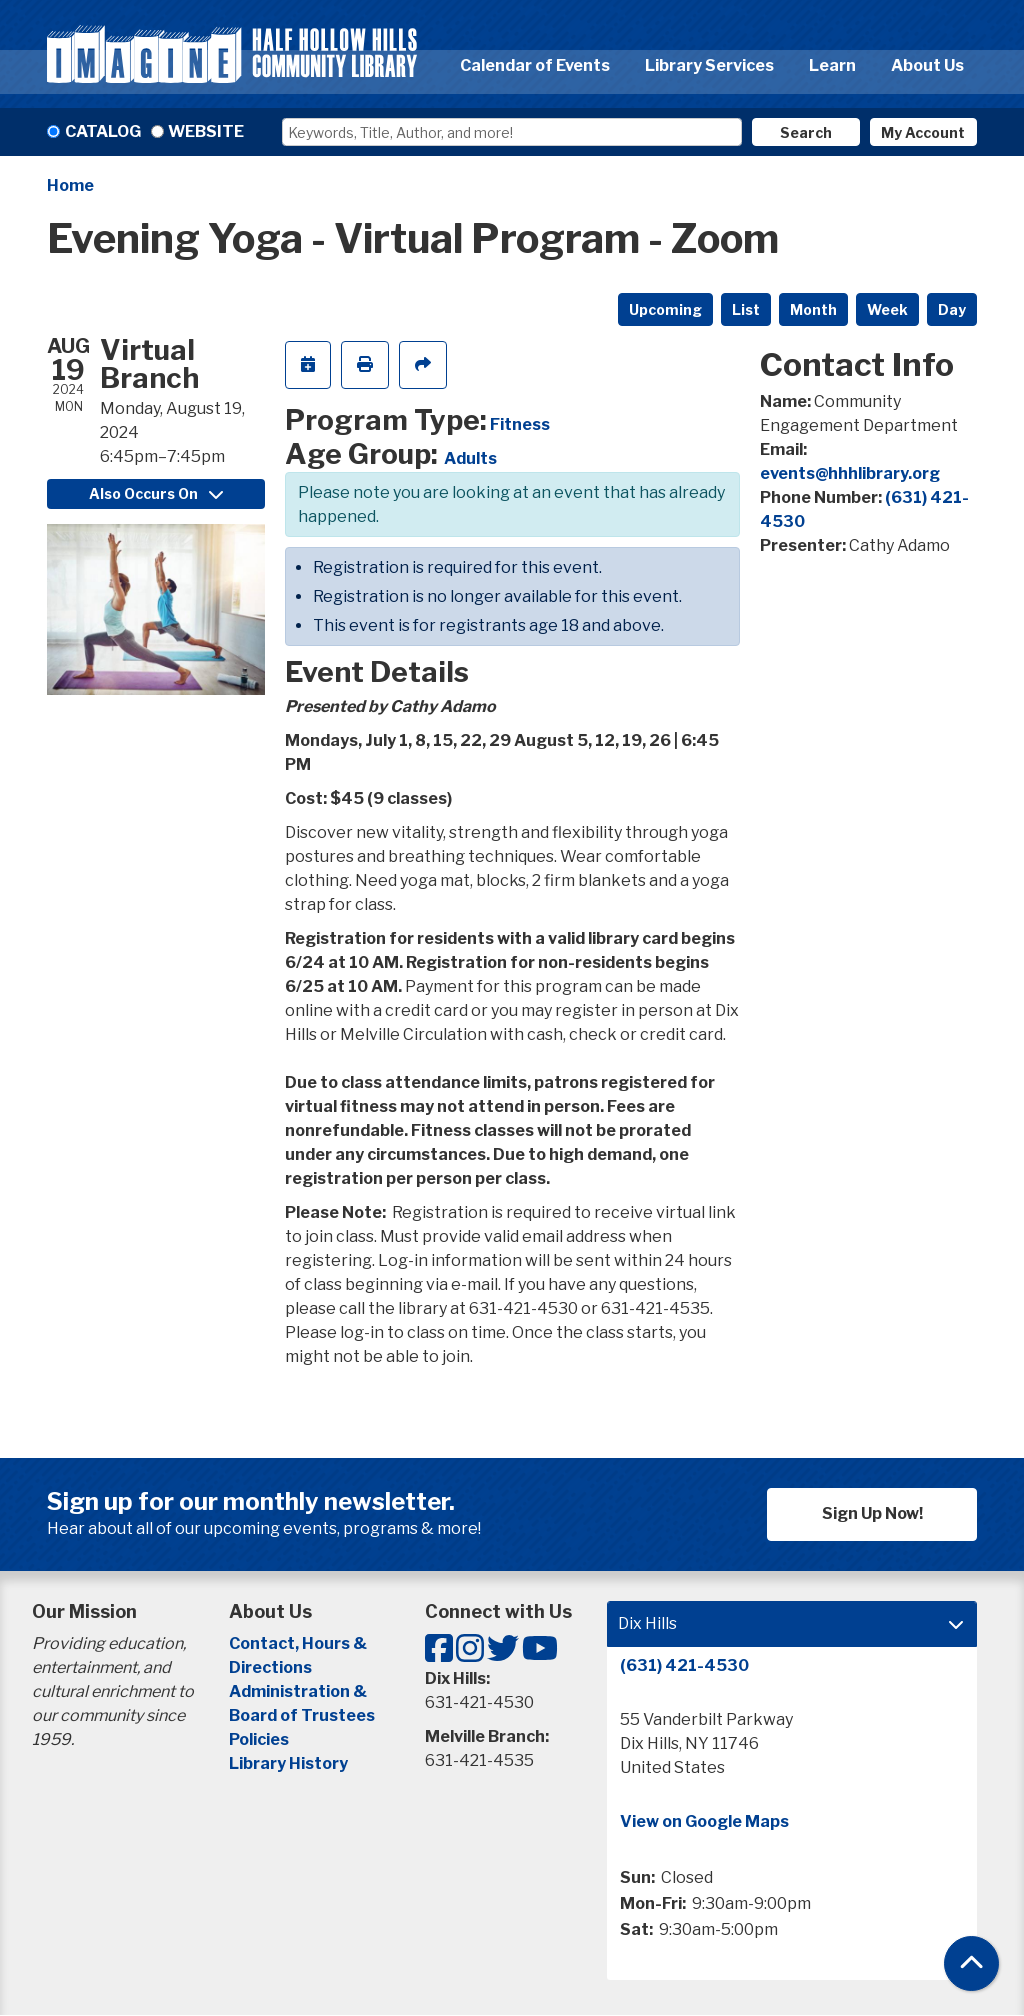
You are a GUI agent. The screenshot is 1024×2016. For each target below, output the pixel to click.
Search (806, 132)
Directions (270, 1667)
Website (206, 131)
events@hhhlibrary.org (850, 473)
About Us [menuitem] (927, 65)
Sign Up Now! (872, 1513)
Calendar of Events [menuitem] (535, 65)
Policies (259, 1739)
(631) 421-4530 (684, 1665)
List (746, 309)
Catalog (103, 131)
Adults (470, 458)
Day (952, 309)
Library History (288, 1763)
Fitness (520, 424)
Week (887, 309)
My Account (923, 132)
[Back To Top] (971, 1963)
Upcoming (665, 309)
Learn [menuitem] (832, 65)
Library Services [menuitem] (709, 65)
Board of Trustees (302, 1715)
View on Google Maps (704, 1821)
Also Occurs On (156, 493)
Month (813, 309)
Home (70, 185)
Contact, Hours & (299, 1643)
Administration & (299, 1691)
